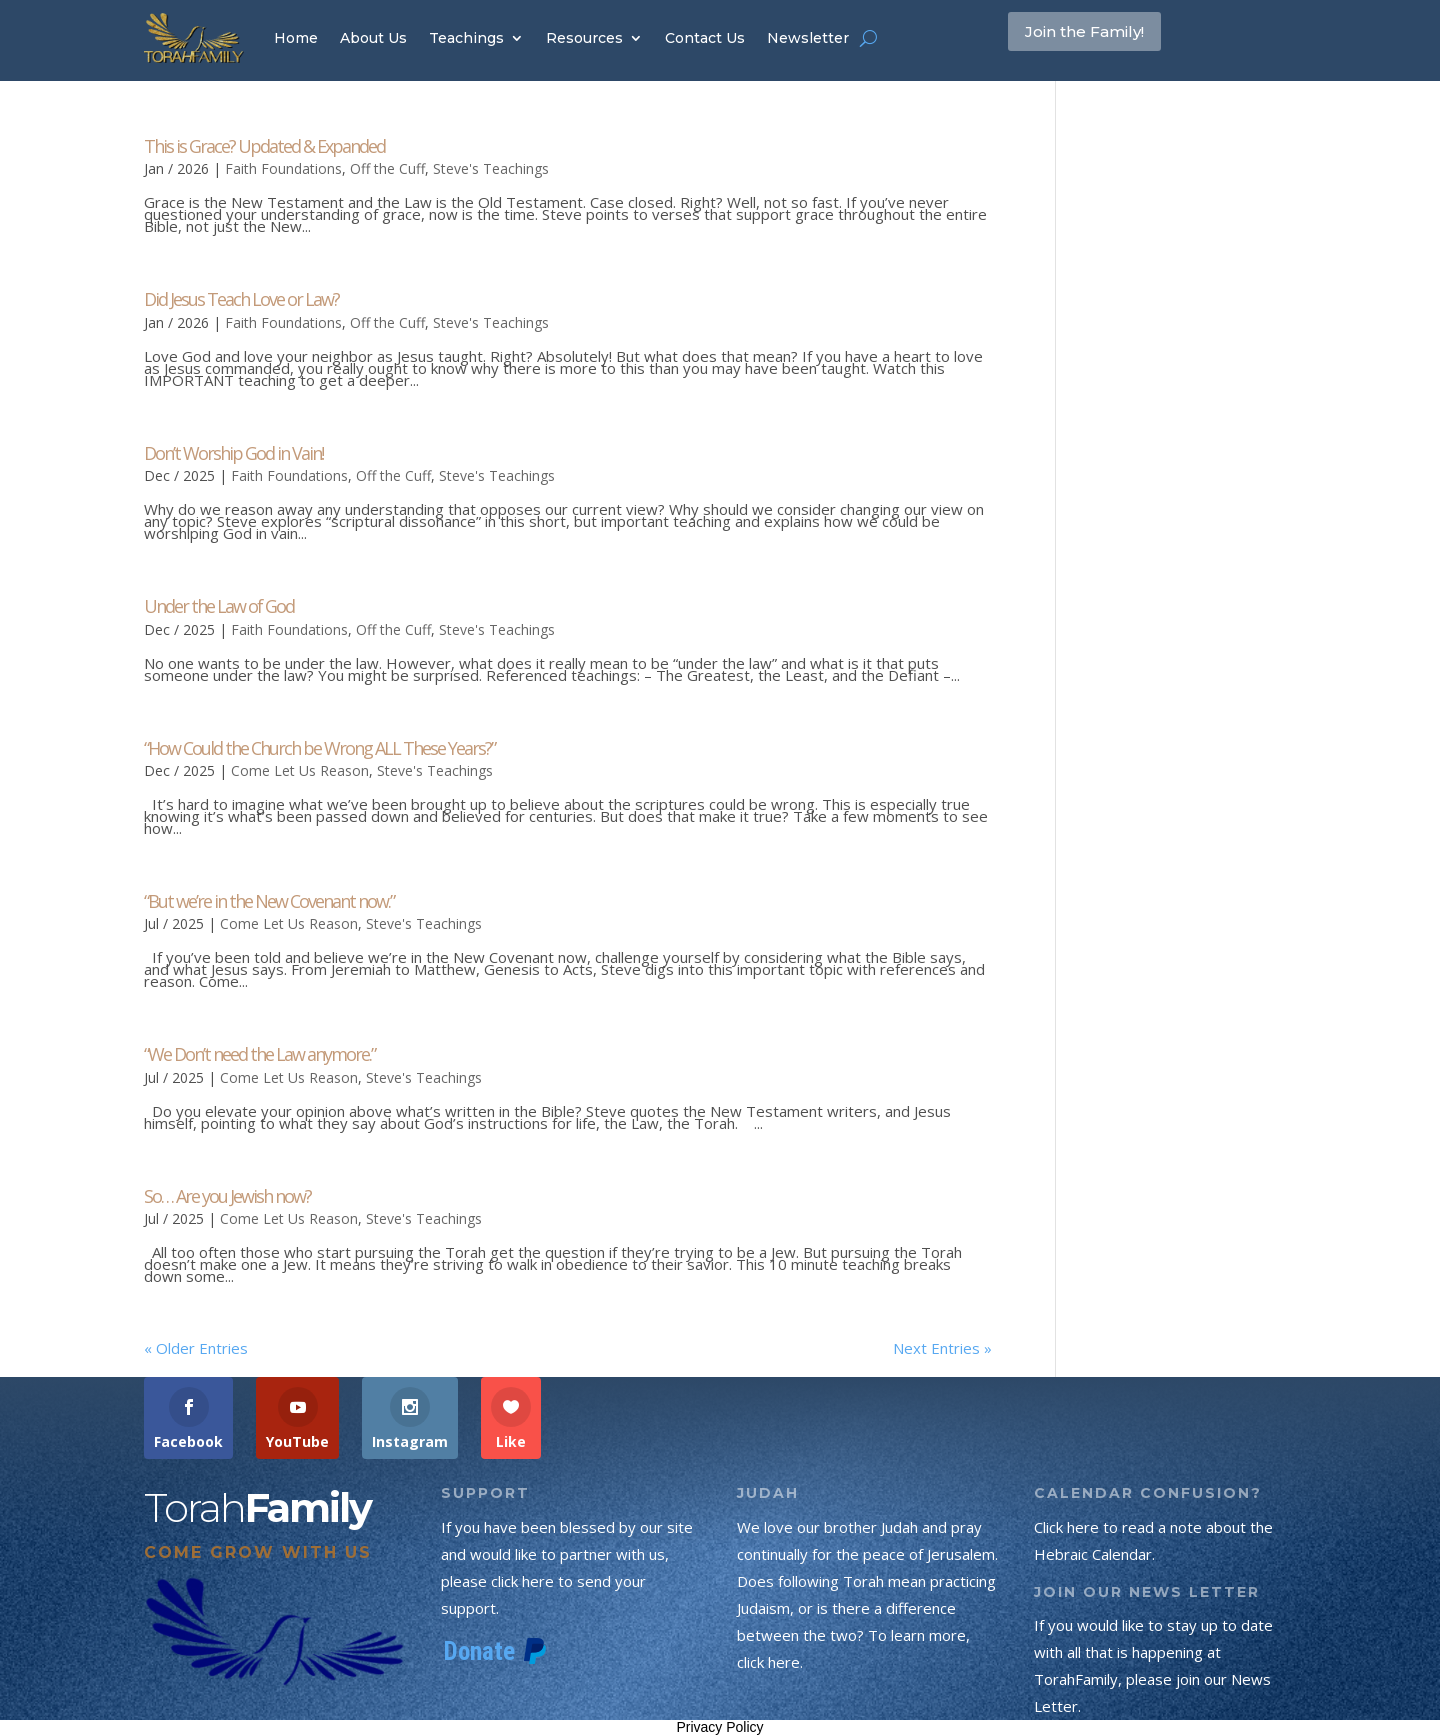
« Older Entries (196, 1348)
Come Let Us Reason (300, 770)
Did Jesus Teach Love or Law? (241, 299)
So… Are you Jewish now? (227, 1196)
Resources (584, 38)
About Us (373, 38)
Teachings (466, 38)
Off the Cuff (387, 168)
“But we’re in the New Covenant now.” (269, 901)
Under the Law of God (219, 606)
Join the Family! (1111, 37)
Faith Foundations (283, 168)
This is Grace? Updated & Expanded (264, 146)
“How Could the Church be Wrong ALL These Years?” (319, 748)
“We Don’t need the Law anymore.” (259, 1054)
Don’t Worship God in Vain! (233, 453)
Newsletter (808, 38)
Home (296, 38)
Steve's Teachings (491, 168)
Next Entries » (942, 1348)
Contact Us (705, 38)
